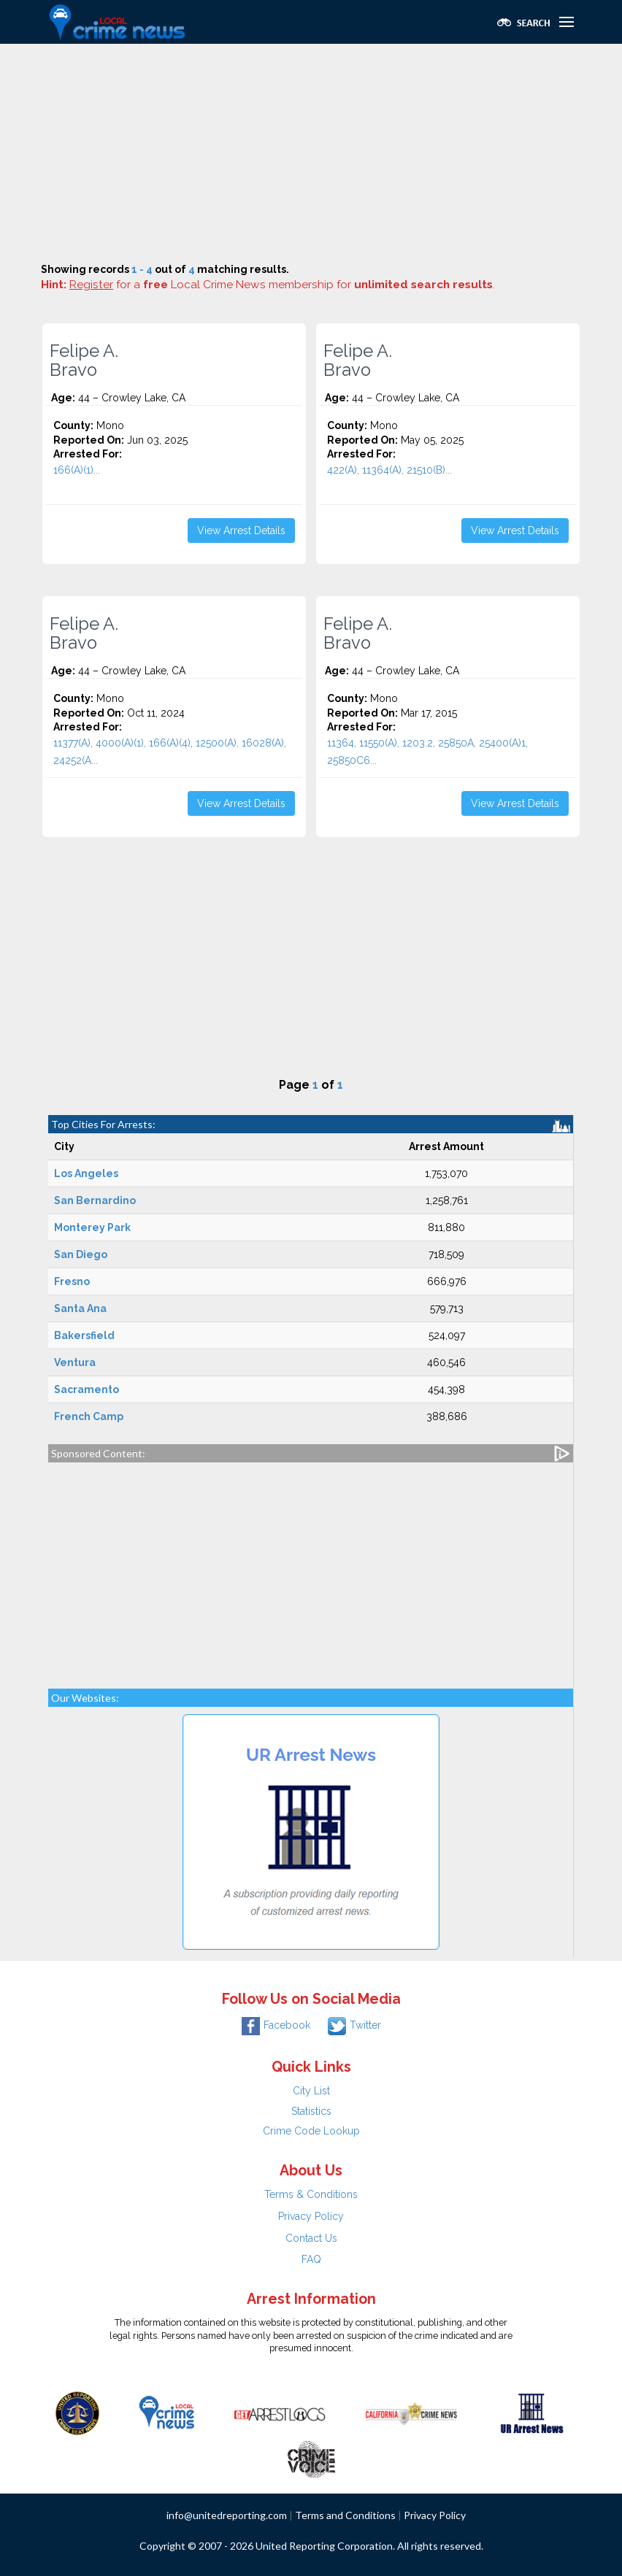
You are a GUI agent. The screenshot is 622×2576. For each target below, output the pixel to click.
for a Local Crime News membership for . (282, 284)
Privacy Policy (311, 2216)
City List (311, 2091)
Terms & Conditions (311, 2194)
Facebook (276, 2025)
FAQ (311, 2259)
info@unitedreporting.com (226, 2515)
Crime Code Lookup (311, 2131)
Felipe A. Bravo (84, 360)
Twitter (354, 2025)
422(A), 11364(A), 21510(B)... (389, 470)
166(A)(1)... (76, 470)
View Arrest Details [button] (241, 530)
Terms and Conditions (345, 2515)
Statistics (311, 2111)
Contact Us (311, 2238)
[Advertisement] (311, 153)
